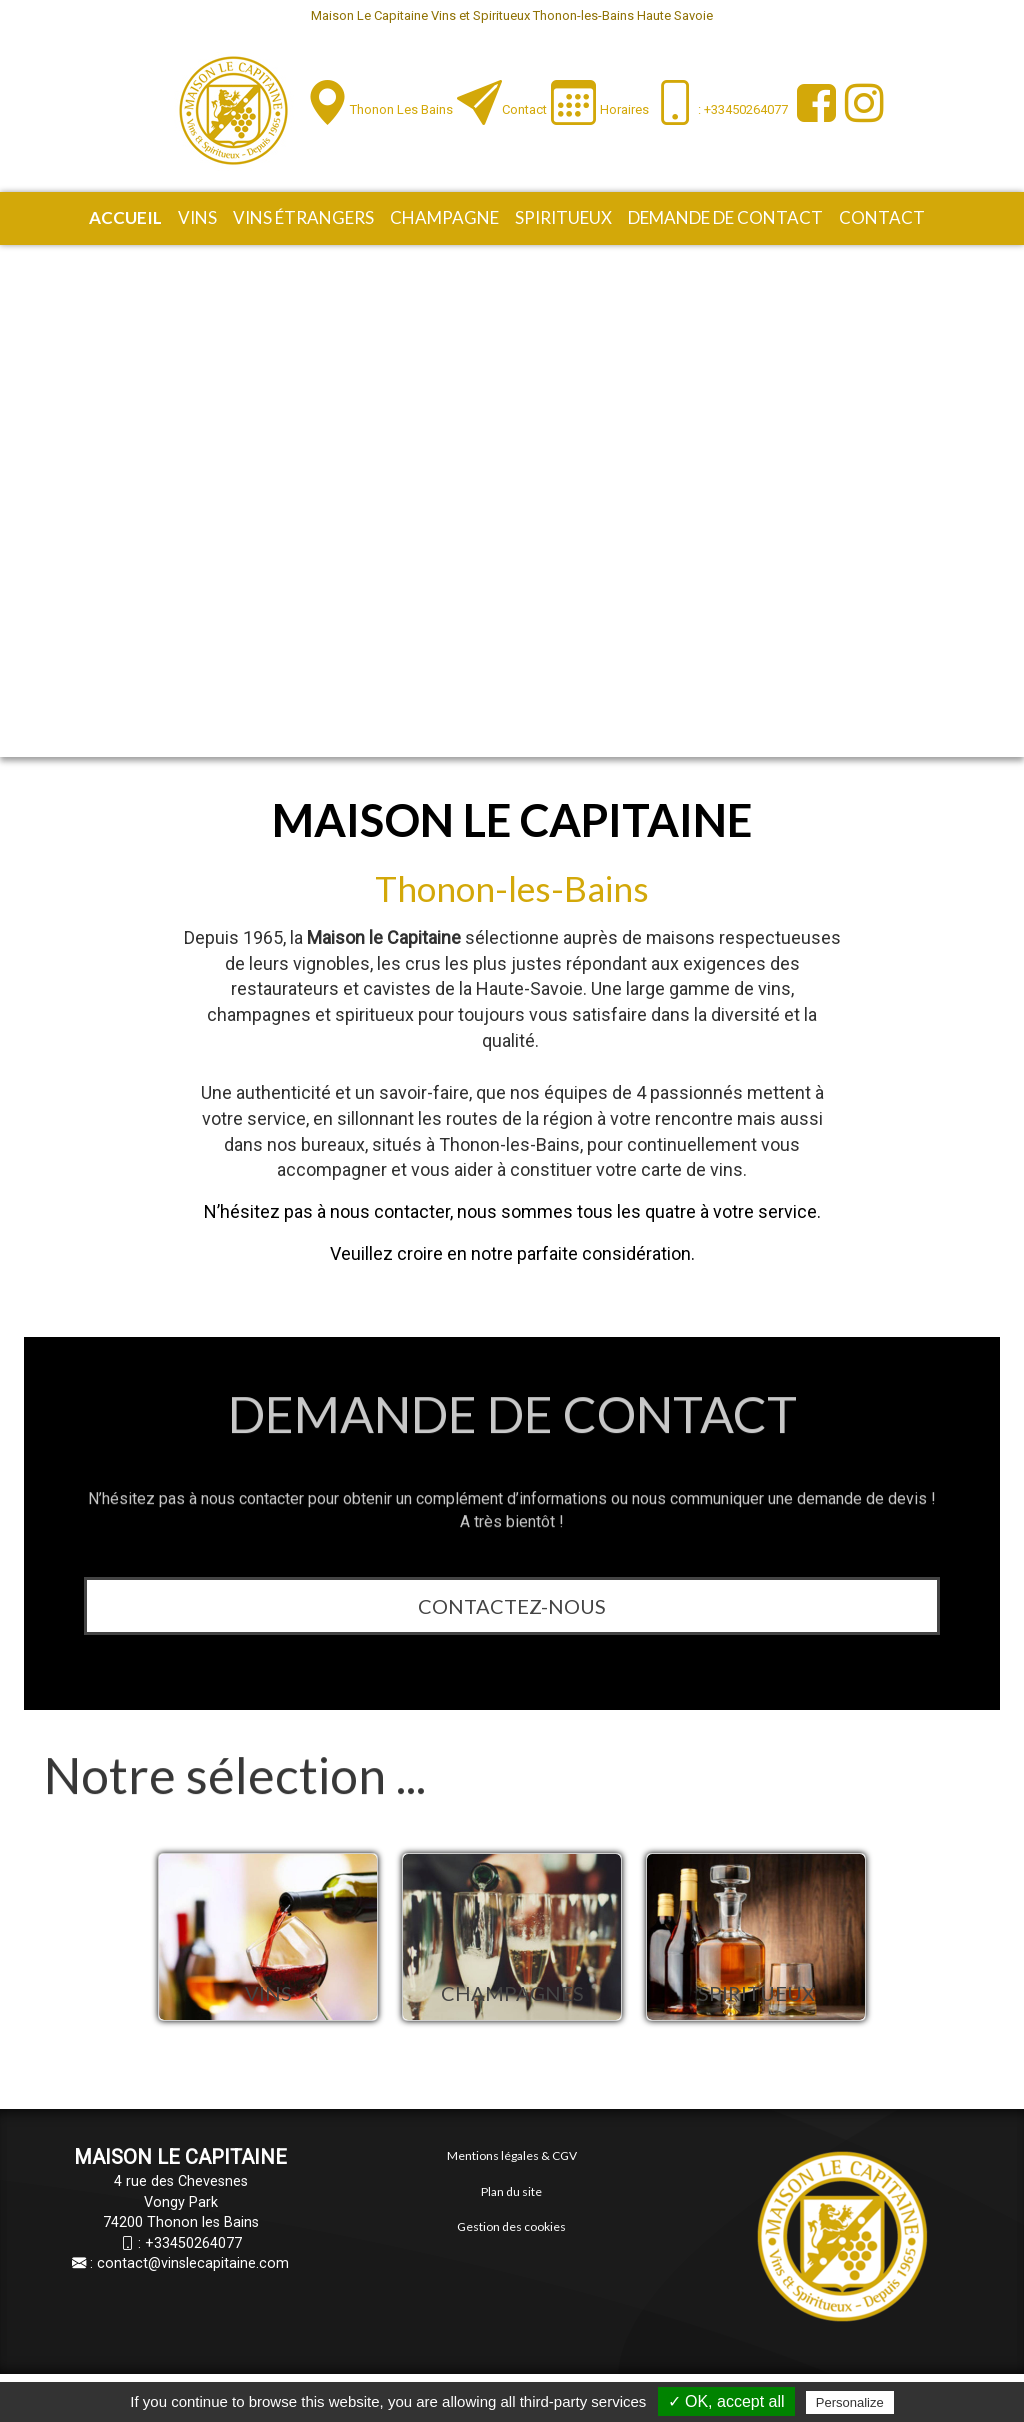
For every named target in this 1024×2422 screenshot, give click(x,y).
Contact (524, 109)
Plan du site (511, 2191)
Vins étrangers (303, 217)
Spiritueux (563, 217)
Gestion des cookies (511, 2226)
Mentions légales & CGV (512, 2155)
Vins (197, 217)
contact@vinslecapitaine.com (193, 2263)
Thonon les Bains (401, 109)
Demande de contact (725, 217)
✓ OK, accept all (726, 2401)
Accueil (125, 217)
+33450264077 (193, 2243)
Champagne (444, 217)
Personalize (850, 2402)
